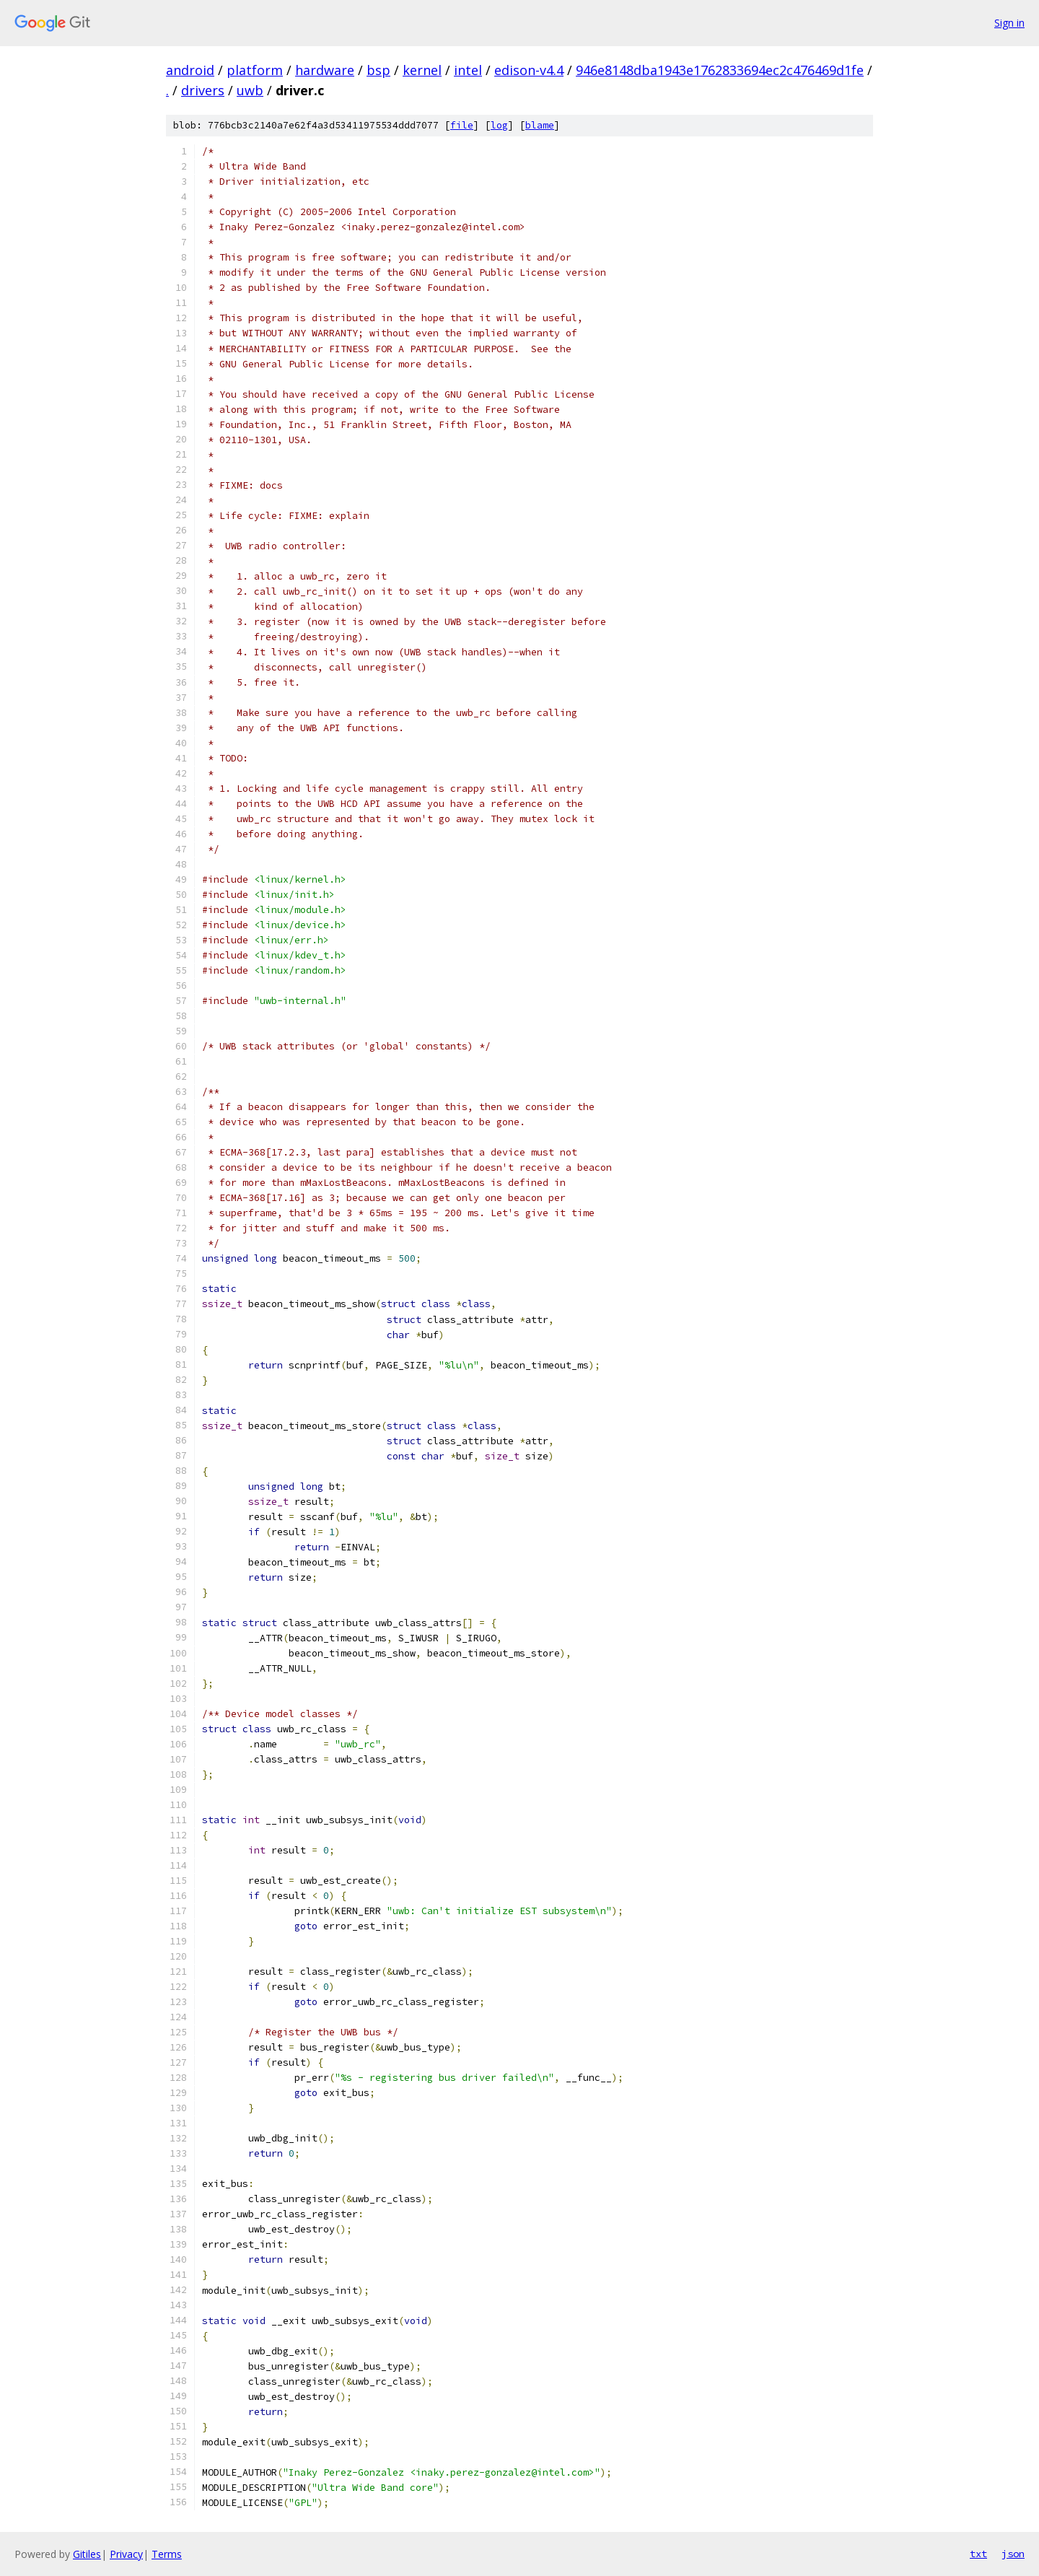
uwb (250, 90)
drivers (202, 90)
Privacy (126, 2554)
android (190, 70)
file (461, 125)
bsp (378, 70)
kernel (422, 70)
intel (468, 70)
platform (255, 70)
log (499, 125)
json (1013, 2553)
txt (978, 2553)
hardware (324, 70)
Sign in (1009, 23)
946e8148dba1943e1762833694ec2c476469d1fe (720, 70)
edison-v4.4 (529, 70)
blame (539, 125)
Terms (167, 2554)
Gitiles (87, 2554)
